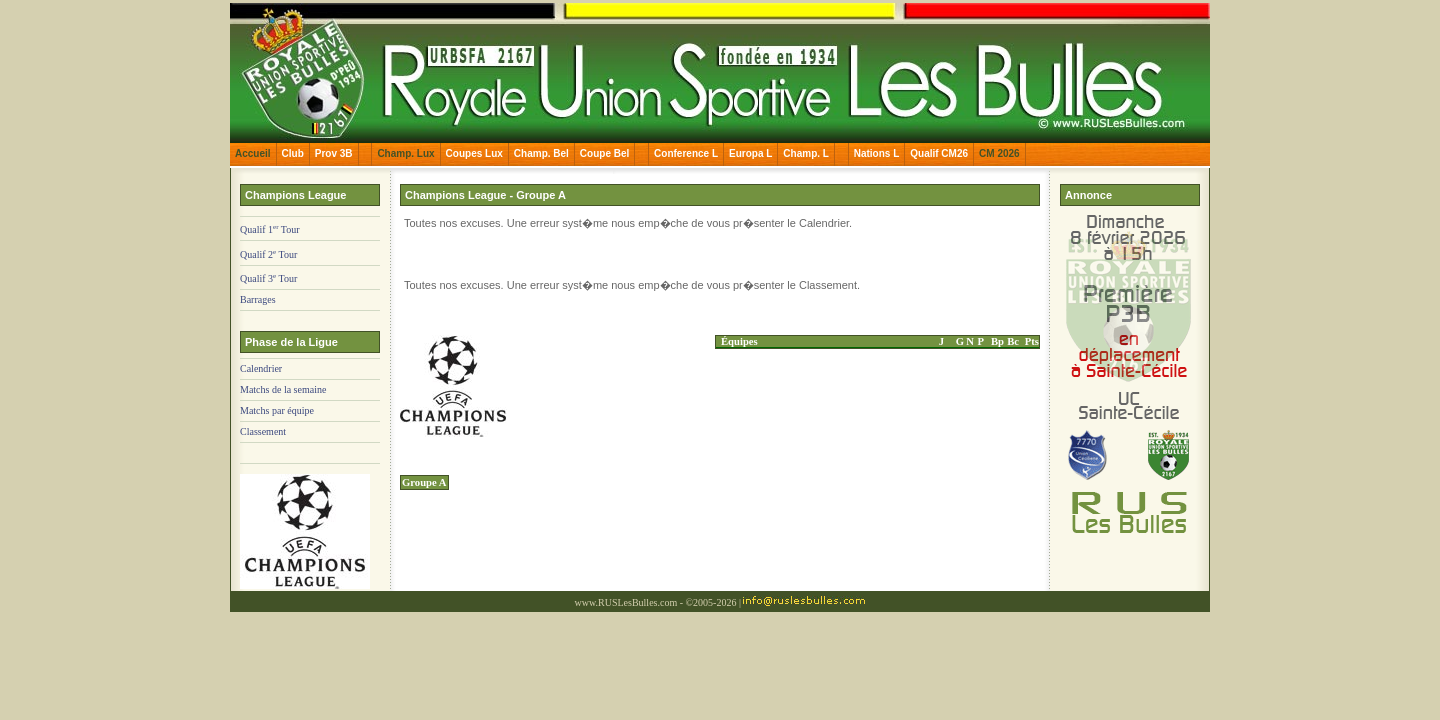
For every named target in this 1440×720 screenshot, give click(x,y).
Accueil (253, 153)
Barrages (258, 299)
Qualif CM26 (939, 153)
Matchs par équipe (277, 410)
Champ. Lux (405, 153)
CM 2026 (999, 153)
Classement (263, 431)
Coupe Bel (604, 153)
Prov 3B (334, 153)
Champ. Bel (541, 153)
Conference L (686, 153)
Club (293, 153)
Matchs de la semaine (283, 389)
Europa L (750, 153)
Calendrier (261, 368)
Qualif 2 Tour (268, 254)
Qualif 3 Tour (268, 278)
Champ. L (806, 153)
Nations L (877, 153)
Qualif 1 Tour (270, 229)
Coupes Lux (474, 153)
